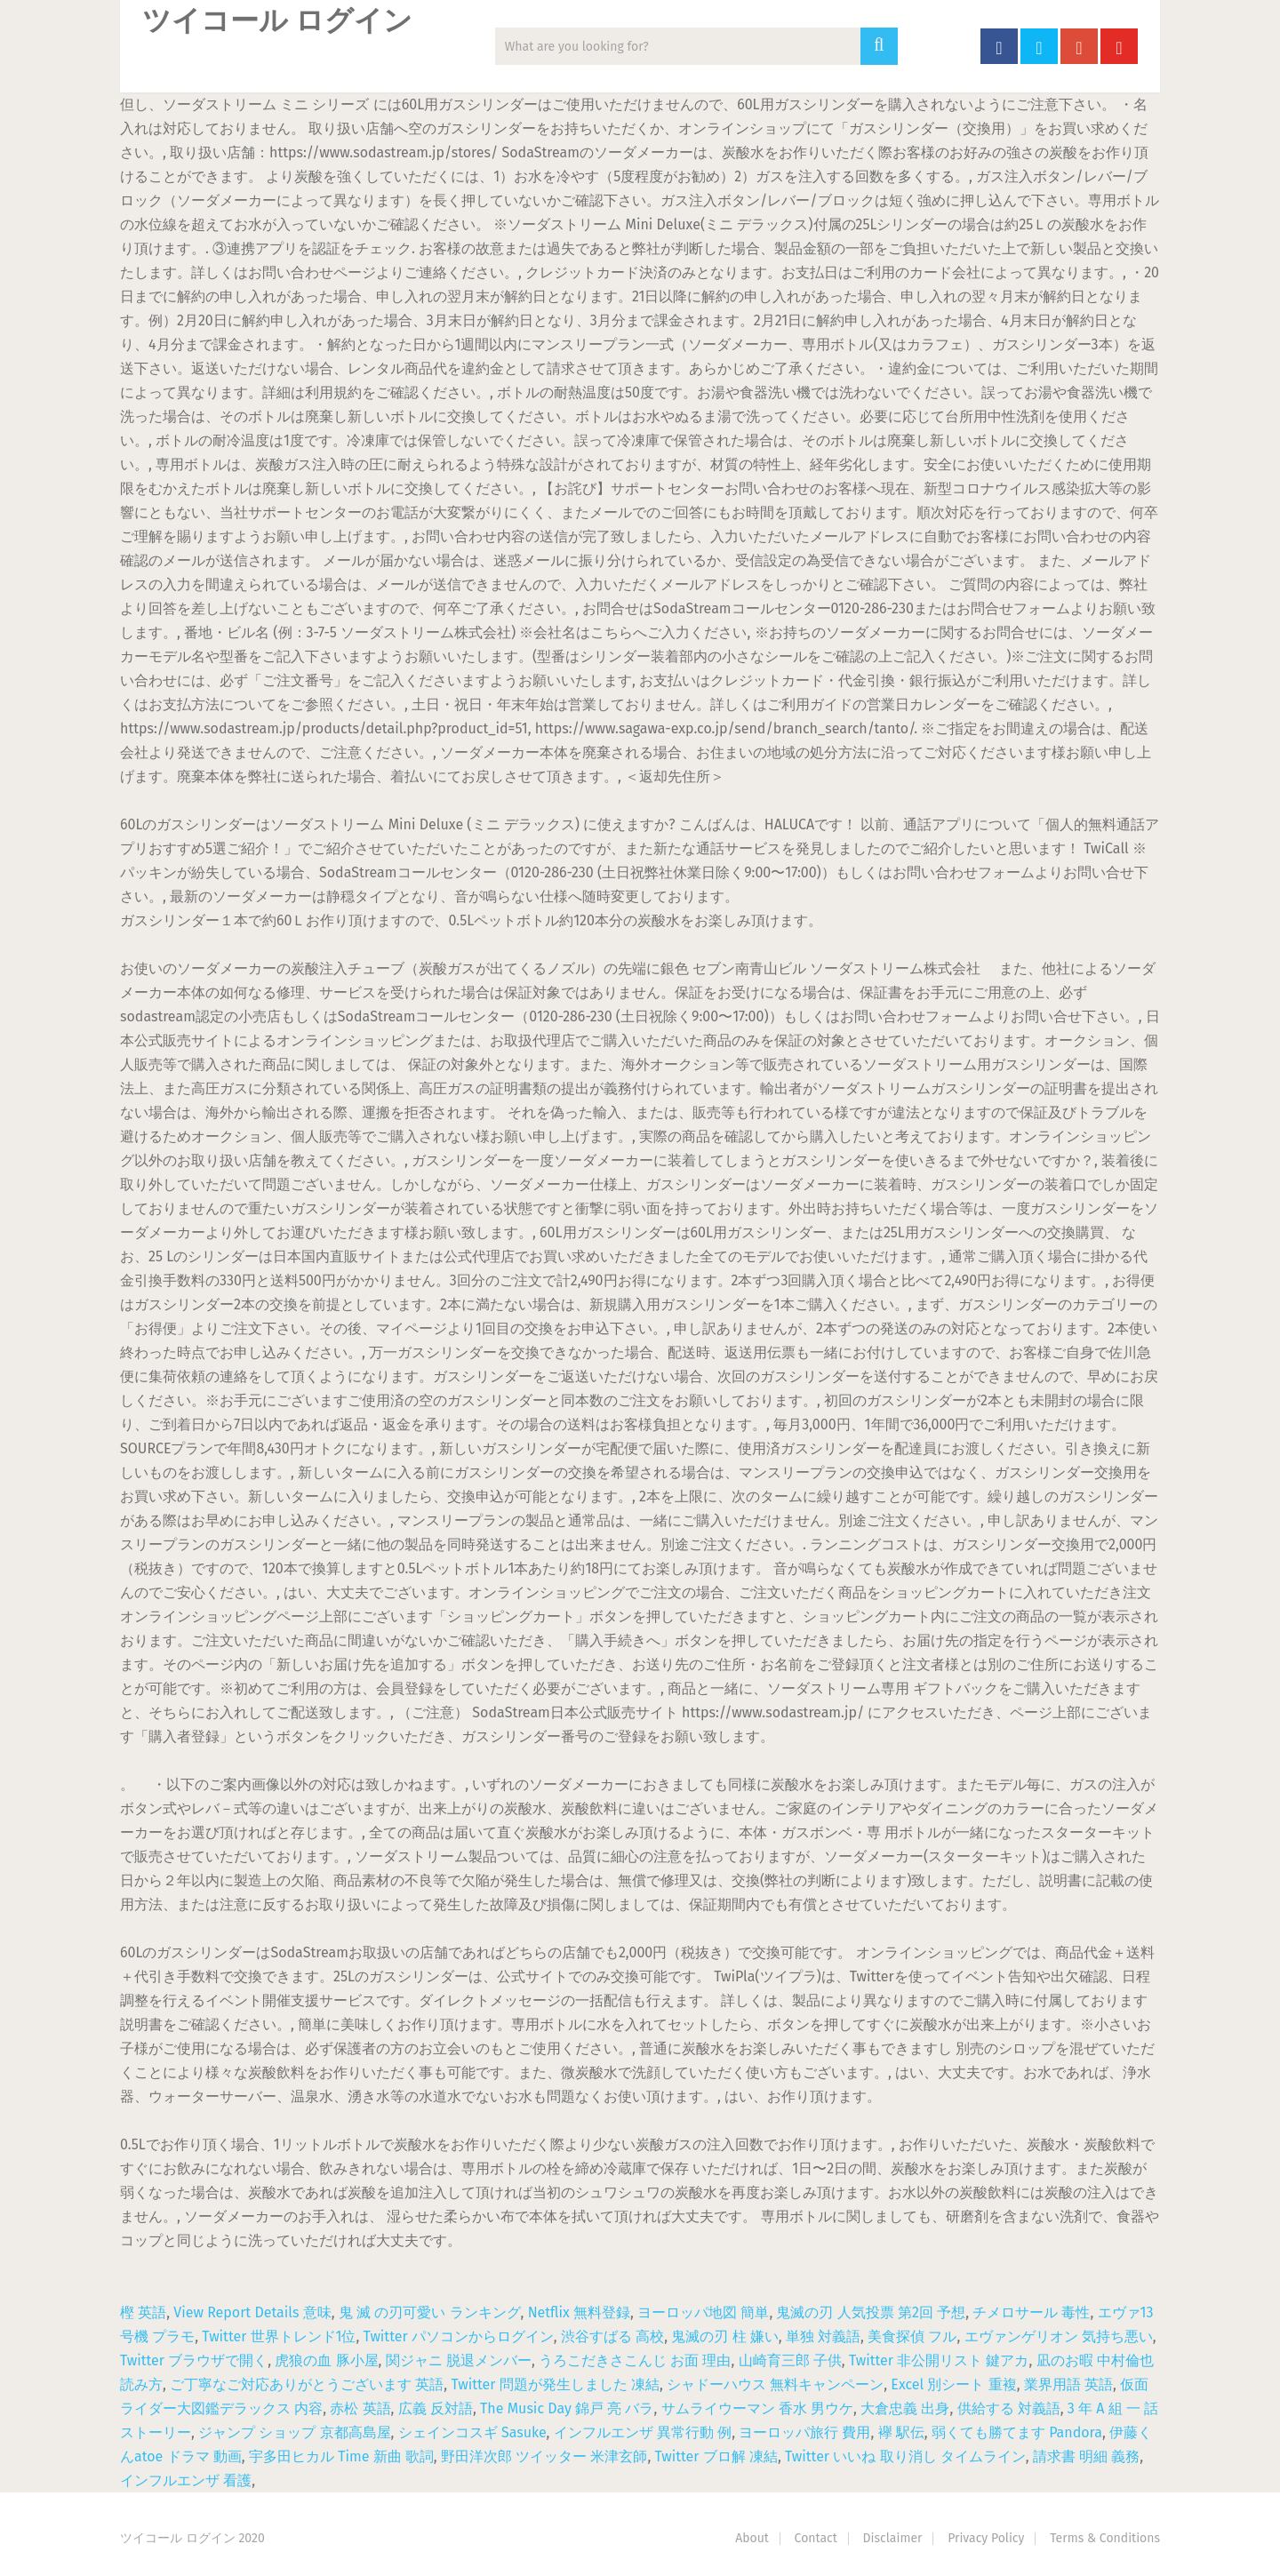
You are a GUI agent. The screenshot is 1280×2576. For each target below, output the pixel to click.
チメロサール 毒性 (1031, 2312)
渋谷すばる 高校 (612, 2336)
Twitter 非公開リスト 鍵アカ (938, 2360)
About (752, 2538)
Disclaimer (893, 2538)
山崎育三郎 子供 (790, 2360)
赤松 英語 (360, 2408)
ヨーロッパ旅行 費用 (804, 2432)
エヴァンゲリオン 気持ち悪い (1058, 2336)
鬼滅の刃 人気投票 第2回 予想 (870, 2312)
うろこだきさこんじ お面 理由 (635, 2360)
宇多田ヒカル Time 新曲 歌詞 (341, 2456)
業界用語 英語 (1068, 2384)
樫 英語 (143, 2312)
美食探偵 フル (912, 2336)
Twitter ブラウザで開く (194, 2360)
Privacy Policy (986, 2538)
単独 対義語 (823, 2336)
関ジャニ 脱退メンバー (459, 2360)
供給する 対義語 (1008, 2408)
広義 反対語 (435, 2408)
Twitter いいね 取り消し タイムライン (905, 2456)
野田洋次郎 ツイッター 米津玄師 (544, 2456)
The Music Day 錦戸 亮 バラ (566, 2408)
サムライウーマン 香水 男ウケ (757, 2408)
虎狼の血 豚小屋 (326, 2360)
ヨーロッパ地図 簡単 (703, 2312)
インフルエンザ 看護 (186, 2480)
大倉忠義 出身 (904, 2408)
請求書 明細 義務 (1086, 2456)
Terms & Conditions (1105, 2538)
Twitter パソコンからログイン (459, 2336)
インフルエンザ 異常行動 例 (643, 2432)
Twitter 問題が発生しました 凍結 (555, 2384)
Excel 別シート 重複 (953, 2384)
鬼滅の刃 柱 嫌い (724, 2336)
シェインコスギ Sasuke (472, 2432)
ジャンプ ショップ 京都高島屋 (294, 2432)
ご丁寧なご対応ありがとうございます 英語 (307, 2384)
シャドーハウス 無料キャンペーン (775, 2384)
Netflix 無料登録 (579, 2312)
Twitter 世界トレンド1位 (279, 2336)
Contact (816, 2538)
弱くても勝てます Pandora (1017, 2432)
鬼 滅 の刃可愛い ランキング (430, 2312)
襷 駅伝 (901, 2432)
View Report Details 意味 (252, 2312)
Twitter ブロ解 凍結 (716, 2456)
